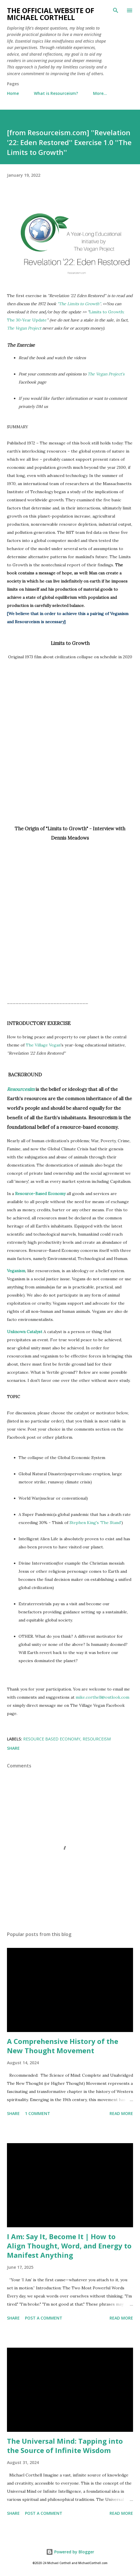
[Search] (115, 10)
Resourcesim (20, 1089)
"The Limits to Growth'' (79, 303)
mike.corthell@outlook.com (102, 1697)
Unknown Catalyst (24, 1331)
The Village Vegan (43, 1045)
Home (13, 93)
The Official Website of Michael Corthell (50, 14)
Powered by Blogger (70, 2552)
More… (100, 93)
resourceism (97, 1739)
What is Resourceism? (56, 93)
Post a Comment (43, 2318)
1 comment (37, 2113)
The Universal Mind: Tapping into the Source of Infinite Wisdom (65, 2445)
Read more (121, 2113)
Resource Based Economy (51, 1739)
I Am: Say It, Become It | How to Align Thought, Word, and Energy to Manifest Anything (69, 2246)
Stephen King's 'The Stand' (95, 1522)
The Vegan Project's (106, 374)
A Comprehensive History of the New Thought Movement (62, 2045)
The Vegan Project (24, 328)
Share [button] (13, 1748)
